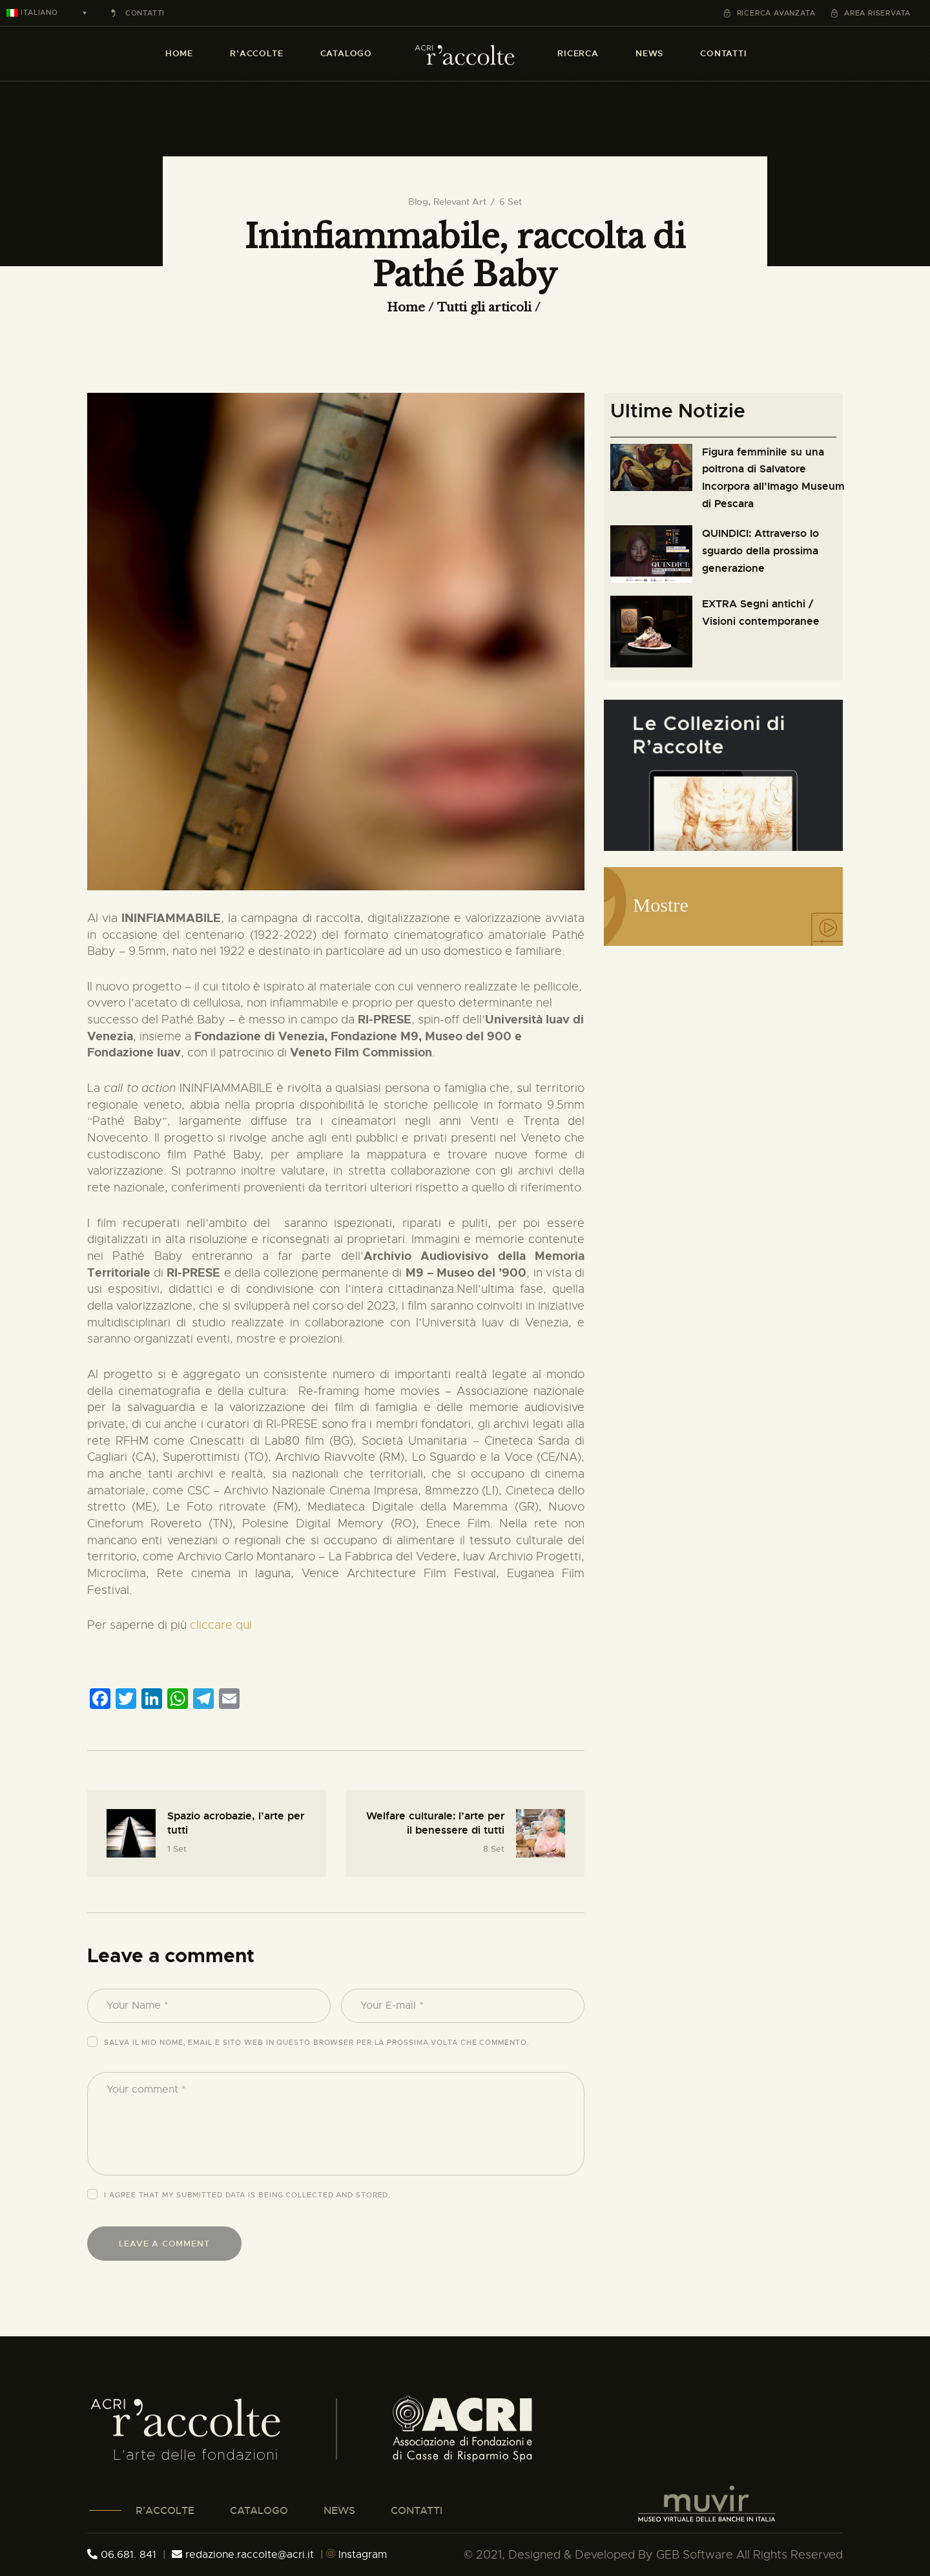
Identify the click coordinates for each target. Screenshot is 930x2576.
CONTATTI (416, 2510)
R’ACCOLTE (165, 2510)
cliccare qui (221, 1625)
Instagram (356, 2554)
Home (406, 307)
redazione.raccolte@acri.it (244, 2554)
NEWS (339, 2510)
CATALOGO (259, 2510)
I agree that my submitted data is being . (247, 2194)
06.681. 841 (121, 2554)
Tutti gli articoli (484, 307)
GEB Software (694, 2555)
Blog (418, 201)
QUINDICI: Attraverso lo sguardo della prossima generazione (760, 550)
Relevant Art (459, 201)
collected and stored (336, 2194)
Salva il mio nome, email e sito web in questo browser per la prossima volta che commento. (316, 2042)
